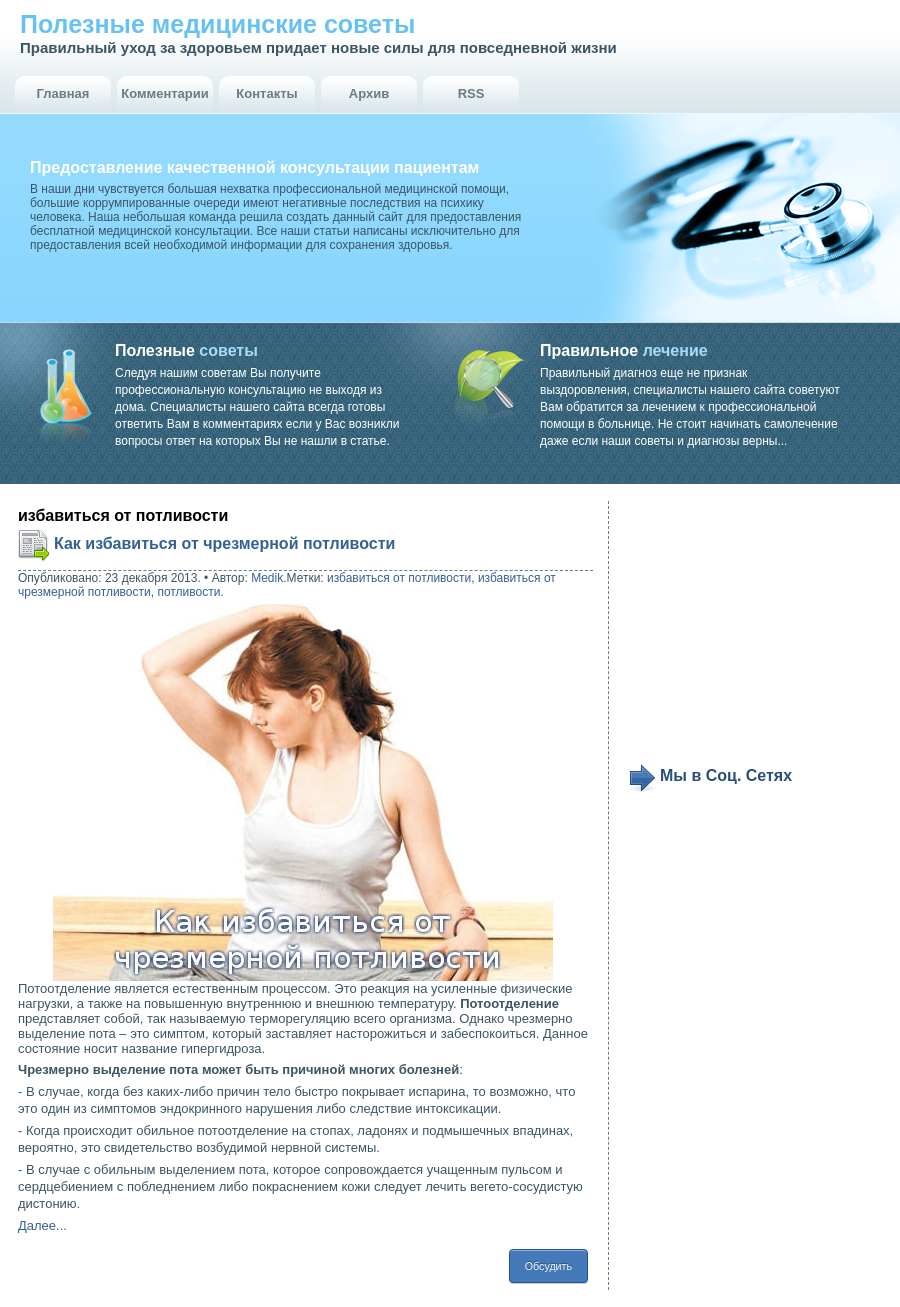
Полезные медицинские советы (217, 24)
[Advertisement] (752, 632)
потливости (188, 592)
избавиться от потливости (399, 578)
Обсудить (548, 1266)
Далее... (42, 1225)
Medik (267, 578)
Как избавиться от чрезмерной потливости (224, 543)
